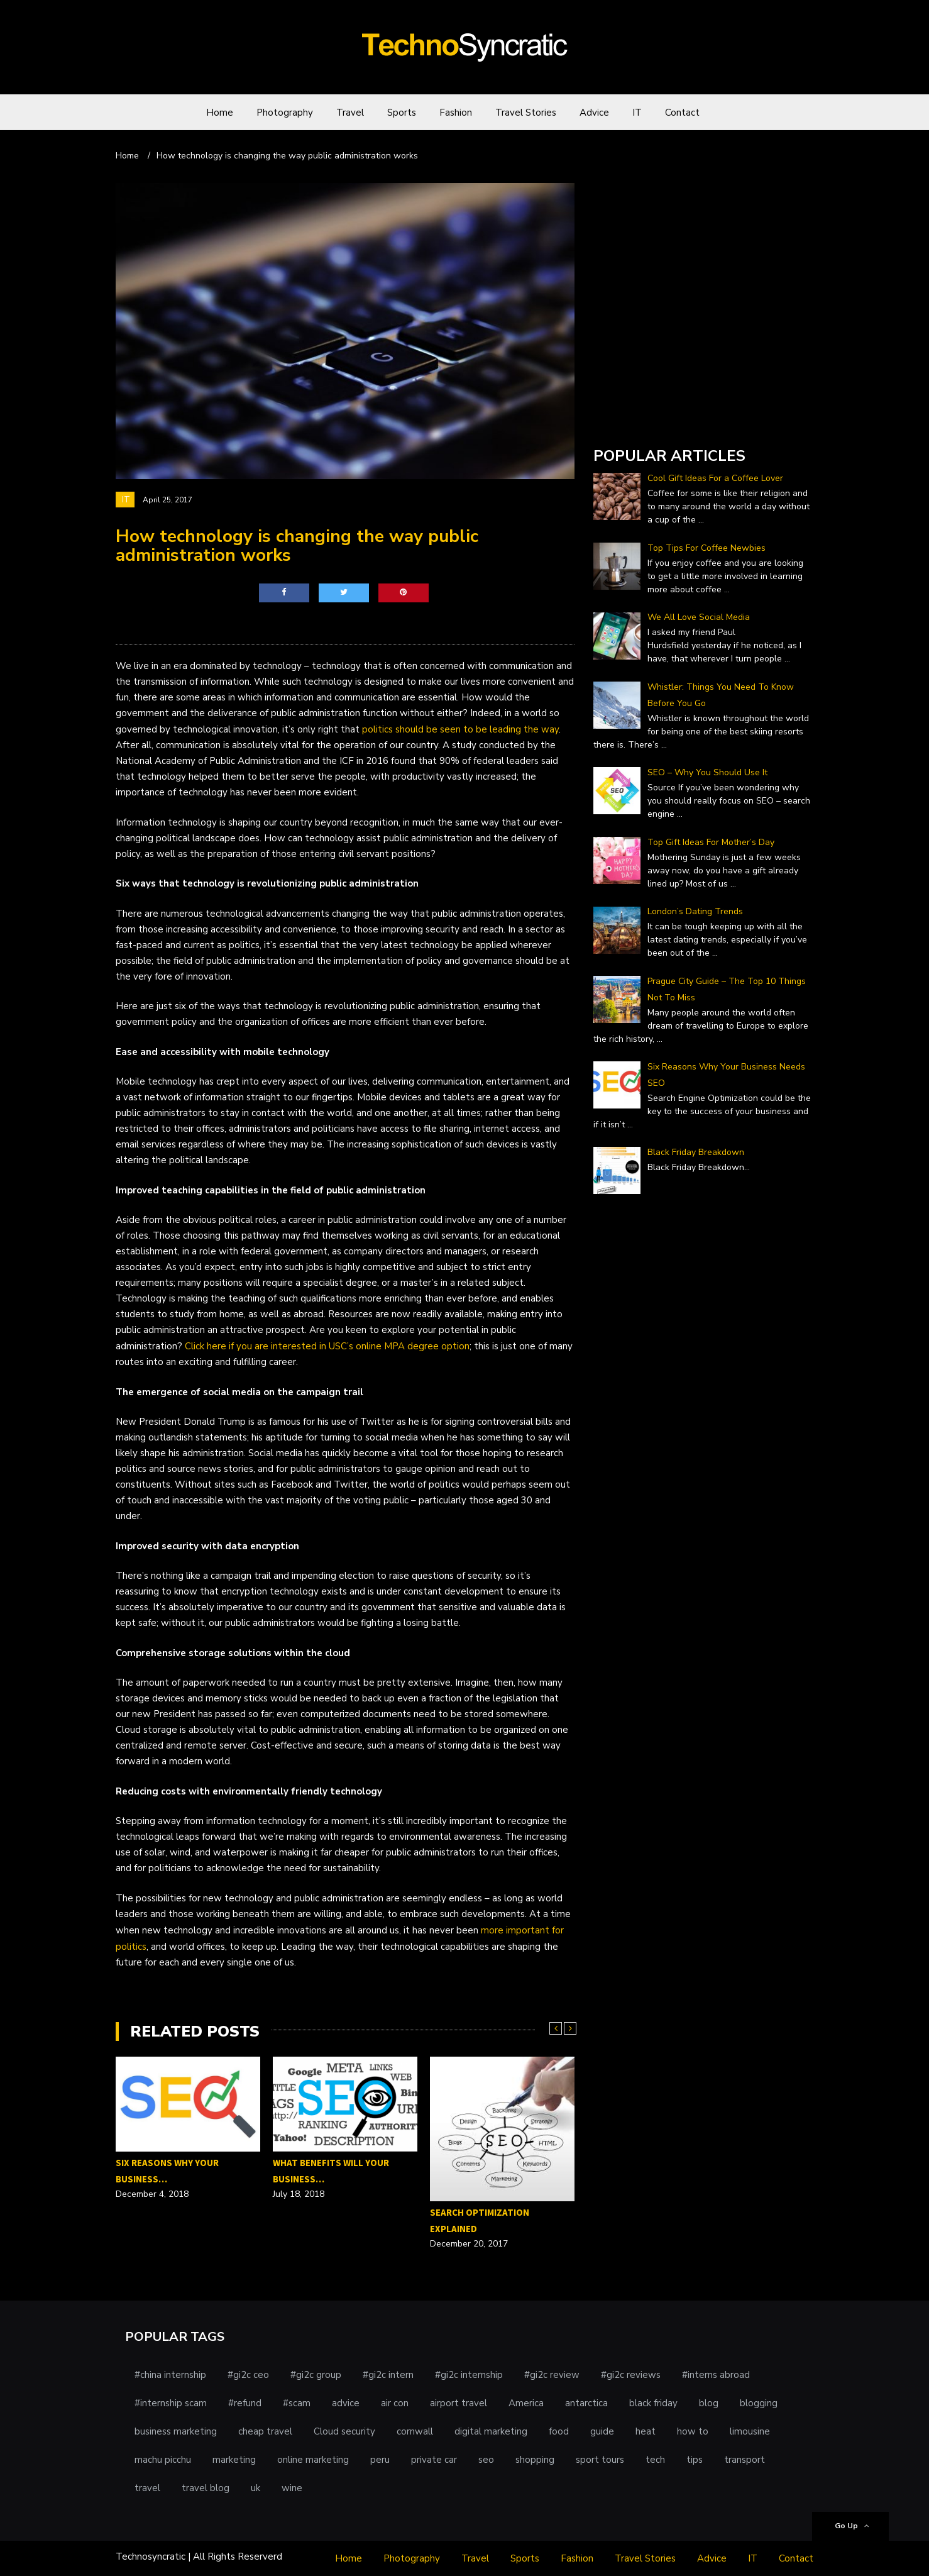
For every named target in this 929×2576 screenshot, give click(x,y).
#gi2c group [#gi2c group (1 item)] (315, 2375)
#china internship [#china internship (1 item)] (170, 2375)
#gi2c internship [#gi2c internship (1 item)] (469, 2375)
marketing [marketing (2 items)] (234, 2459)
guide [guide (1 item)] (602, 2431)
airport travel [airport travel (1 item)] (458, 2403)
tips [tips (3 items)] (694, 2459)
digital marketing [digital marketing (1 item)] (490, 2431)
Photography (284, 112)
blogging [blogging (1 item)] (759, 2403)
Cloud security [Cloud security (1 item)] (344, 2431)
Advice (594, 112)
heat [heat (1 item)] (645, 2431)
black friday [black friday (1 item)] (653, 2403)
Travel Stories (525, 112)
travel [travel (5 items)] (147, 2488)
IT (637, 112)
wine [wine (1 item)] (292, 2488)
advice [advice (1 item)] (346, 2403)
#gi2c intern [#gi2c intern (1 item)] (388, 2375)
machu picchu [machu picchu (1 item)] (163, 2459)
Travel (350, 112)
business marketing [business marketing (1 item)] (176, 2431)
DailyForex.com (627, 420)
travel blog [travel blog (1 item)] (205, 2488)
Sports (401, 112)
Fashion (455, 112)
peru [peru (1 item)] (380, 2459)
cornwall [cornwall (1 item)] (415, 2431)
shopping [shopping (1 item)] (534, 2459)
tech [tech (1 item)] (655, 2459)
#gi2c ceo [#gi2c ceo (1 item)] (248, 2375)
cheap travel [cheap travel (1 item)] (265, 2431)
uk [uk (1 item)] (255, 2488)
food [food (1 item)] (559, 2431)
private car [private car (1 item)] (434, 2459)
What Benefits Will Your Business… (331, 2171)
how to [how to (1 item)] (692, 2431)
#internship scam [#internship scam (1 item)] (171, 2403)
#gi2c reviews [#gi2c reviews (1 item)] (631, 2375)
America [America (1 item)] (526, 2403)
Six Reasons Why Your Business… (167, 2171)
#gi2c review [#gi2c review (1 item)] (552, 2375)
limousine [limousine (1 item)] (750, 2431)
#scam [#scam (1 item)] (297, 2403)
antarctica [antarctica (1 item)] (586, 2403)
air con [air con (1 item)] (395, 2403)
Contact (682, 112)
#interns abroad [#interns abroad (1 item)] (716, 2375)
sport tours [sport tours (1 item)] (600, 2459)
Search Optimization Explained (479, 2220)
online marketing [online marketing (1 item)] (313, 2459)
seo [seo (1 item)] (486, 2459)
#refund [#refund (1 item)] (244, 2403)
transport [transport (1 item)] (744, 2459)
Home (219, 112)
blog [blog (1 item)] (708, 2403)
